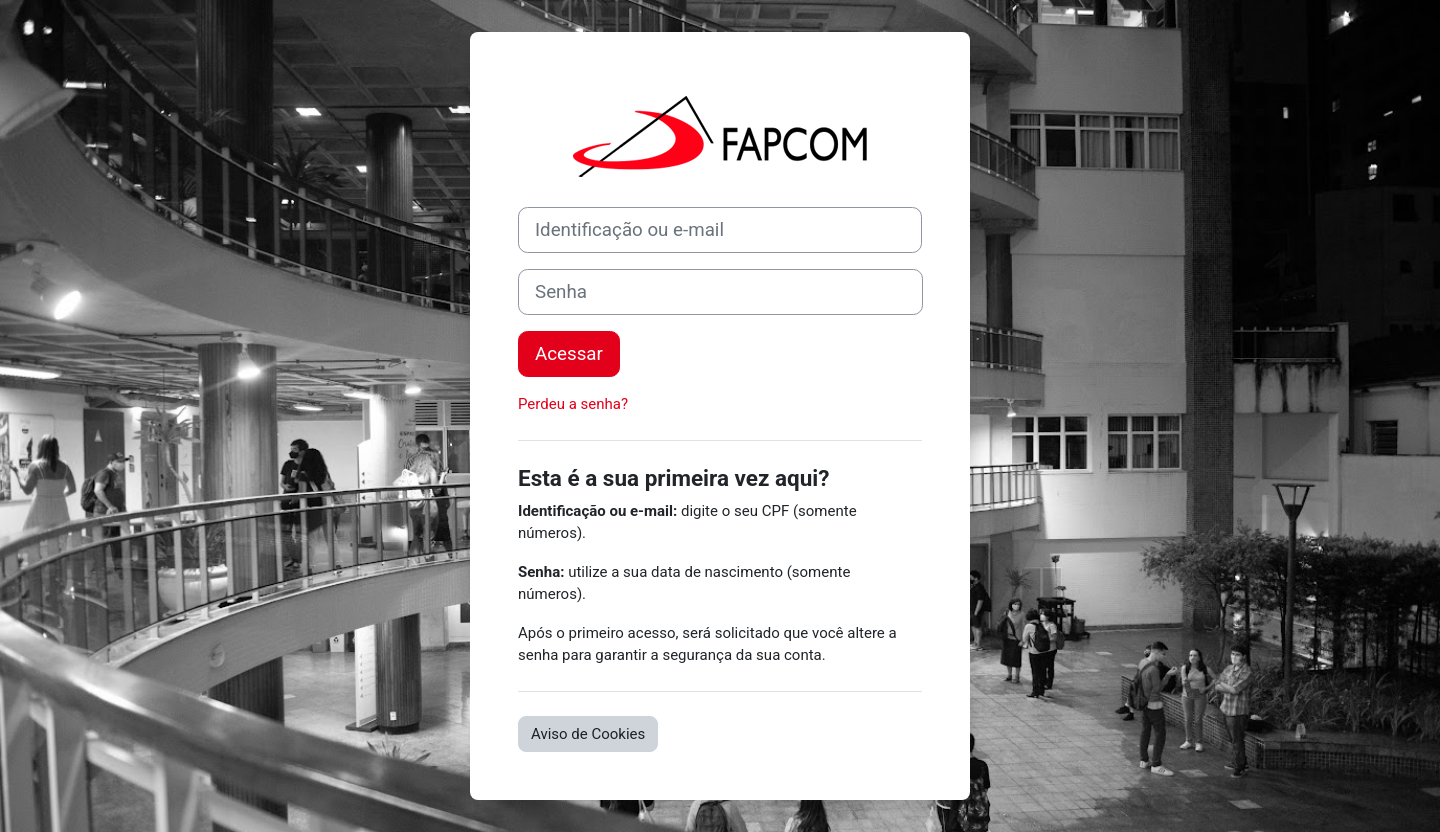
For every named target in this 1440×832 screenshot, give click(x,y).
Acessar (569, 354)
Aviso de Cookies (588, 734)
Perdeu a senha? (573, 404)
